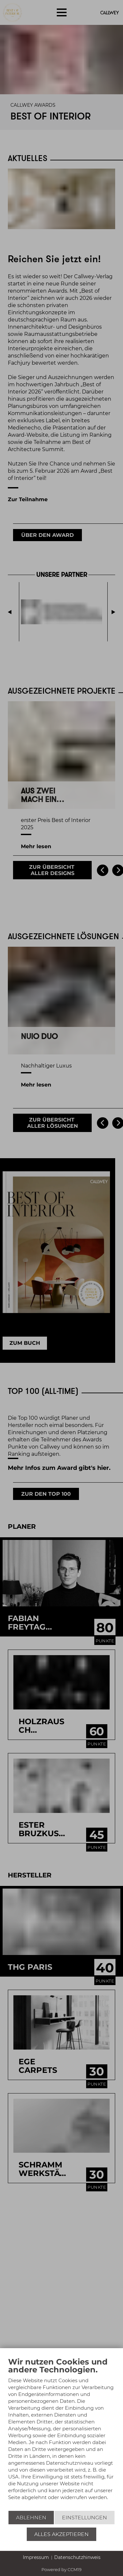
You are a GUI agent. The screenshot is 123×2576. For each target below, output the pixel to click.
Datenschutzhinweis (77, 2557)
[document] (61, 2433)
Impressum (36, 2557)
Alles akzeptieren (61, 2534)
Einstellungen (84, 2517)
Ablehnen (31, 2517)
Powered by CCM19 (61, 2569)
